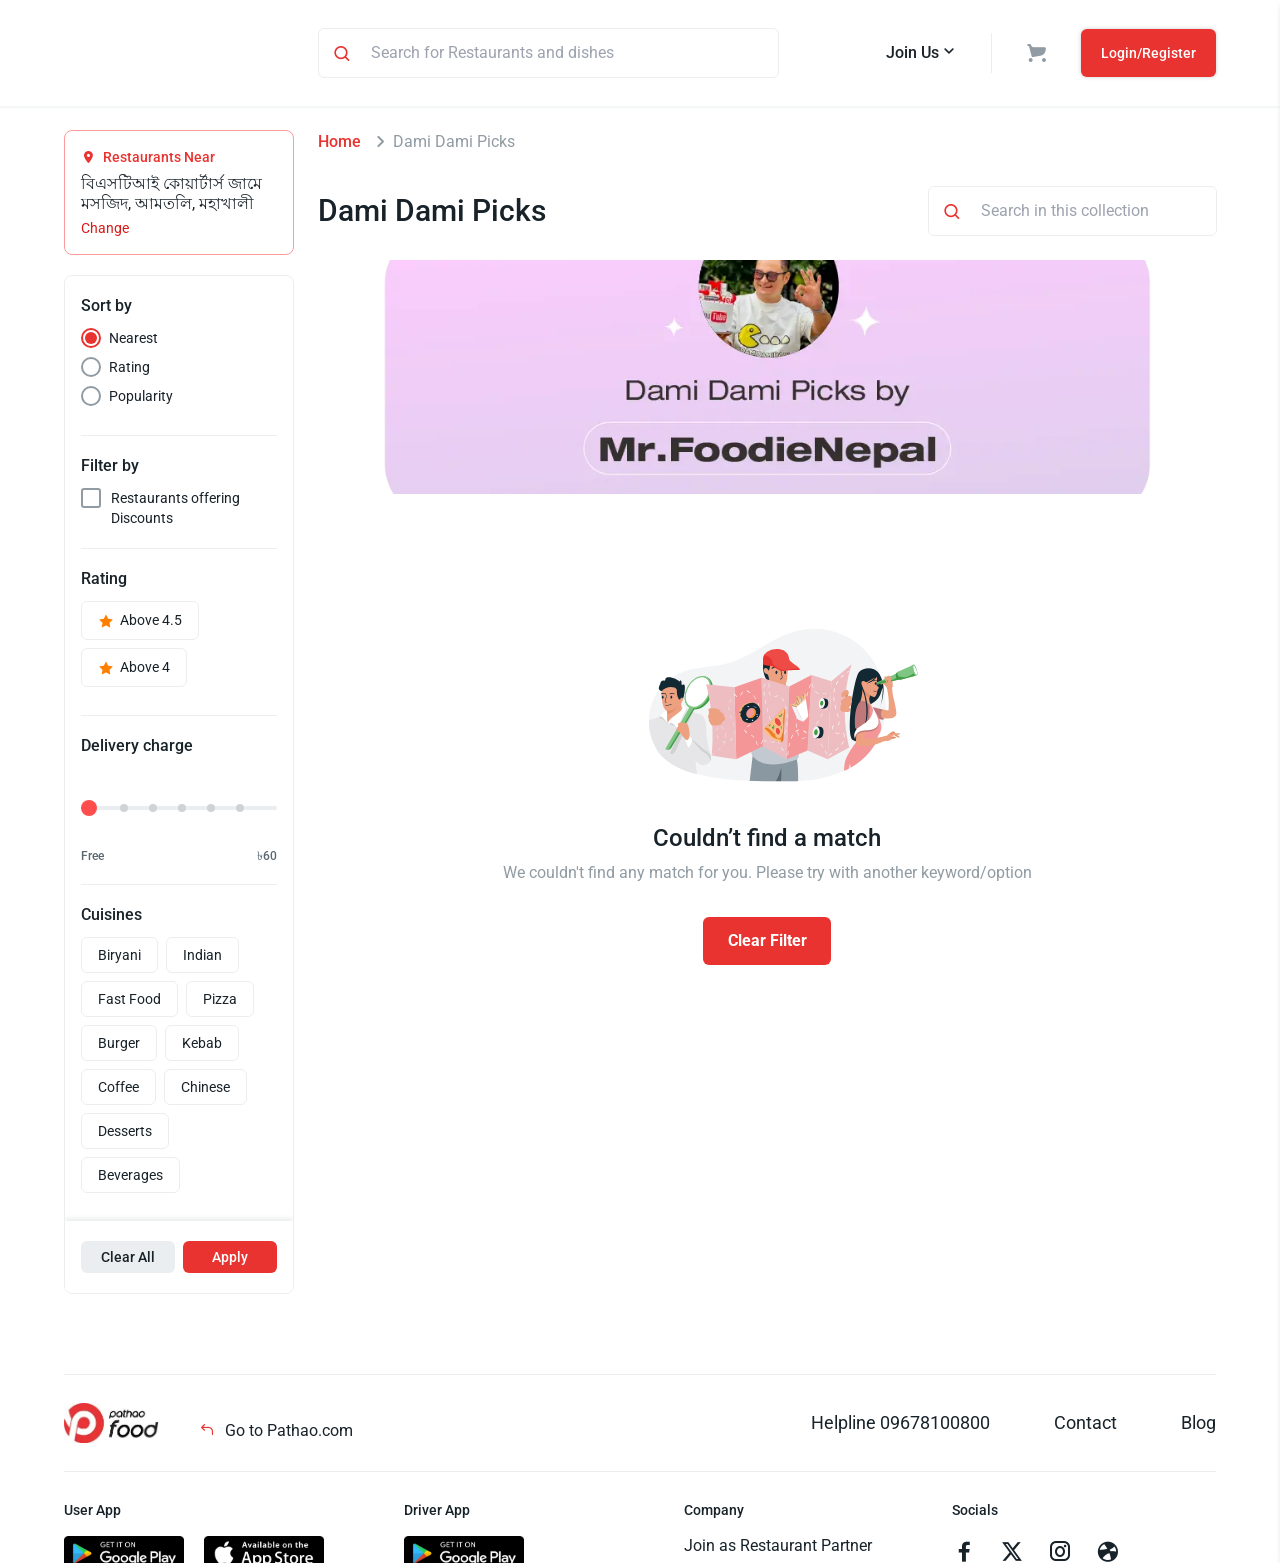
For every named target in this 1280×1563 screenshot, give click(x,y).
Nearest (133, 341)
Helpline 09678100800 (900, 1425)
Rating (129, 370)
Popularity (141, 399)
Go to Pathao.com (276, 1433)
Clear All (128, 1260)
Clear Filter (767, 943)
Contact (1085, 1425)
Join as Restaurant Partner (778, 1548)
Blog (1198, 1425)
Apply (230, 1260)
